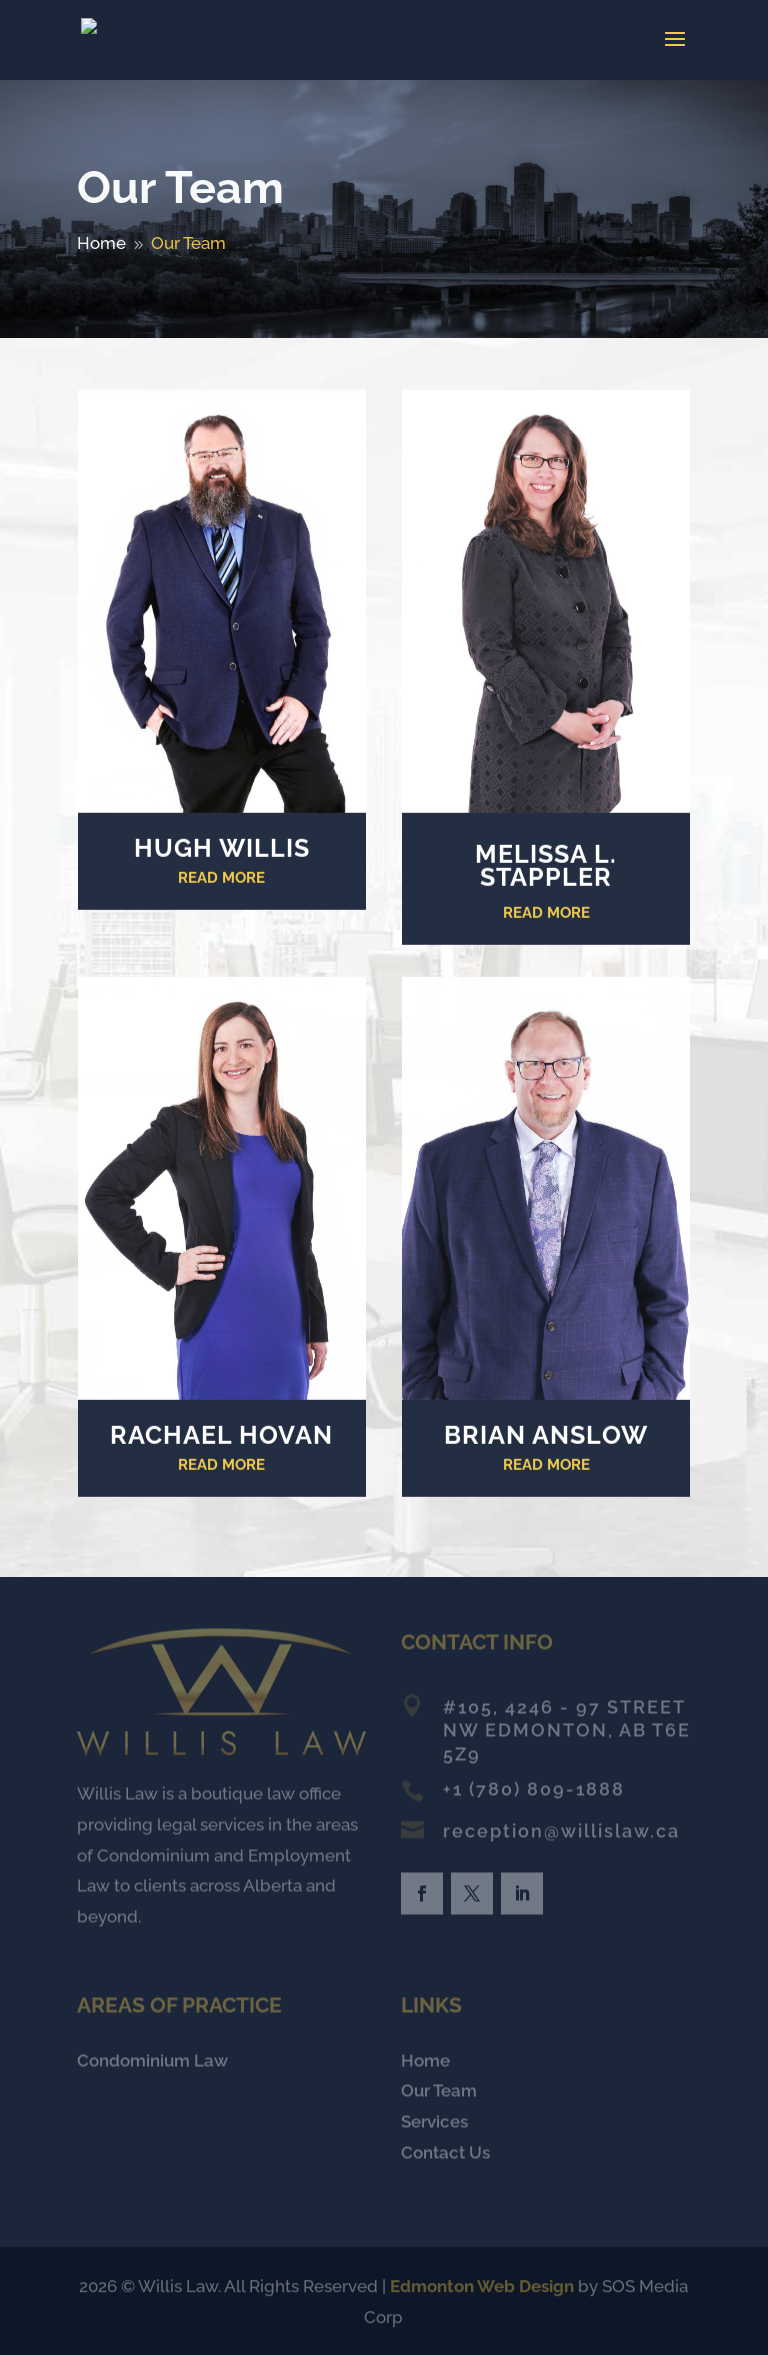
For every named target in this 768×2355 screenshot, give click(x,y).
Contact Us (445, 2155)
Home (425, 2063)
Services (434, 2124)
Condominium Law (152, 2063)
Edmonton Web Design (482, 2287)
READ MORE (546, 917)
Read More (221, 882)
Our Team (439, 2094)
